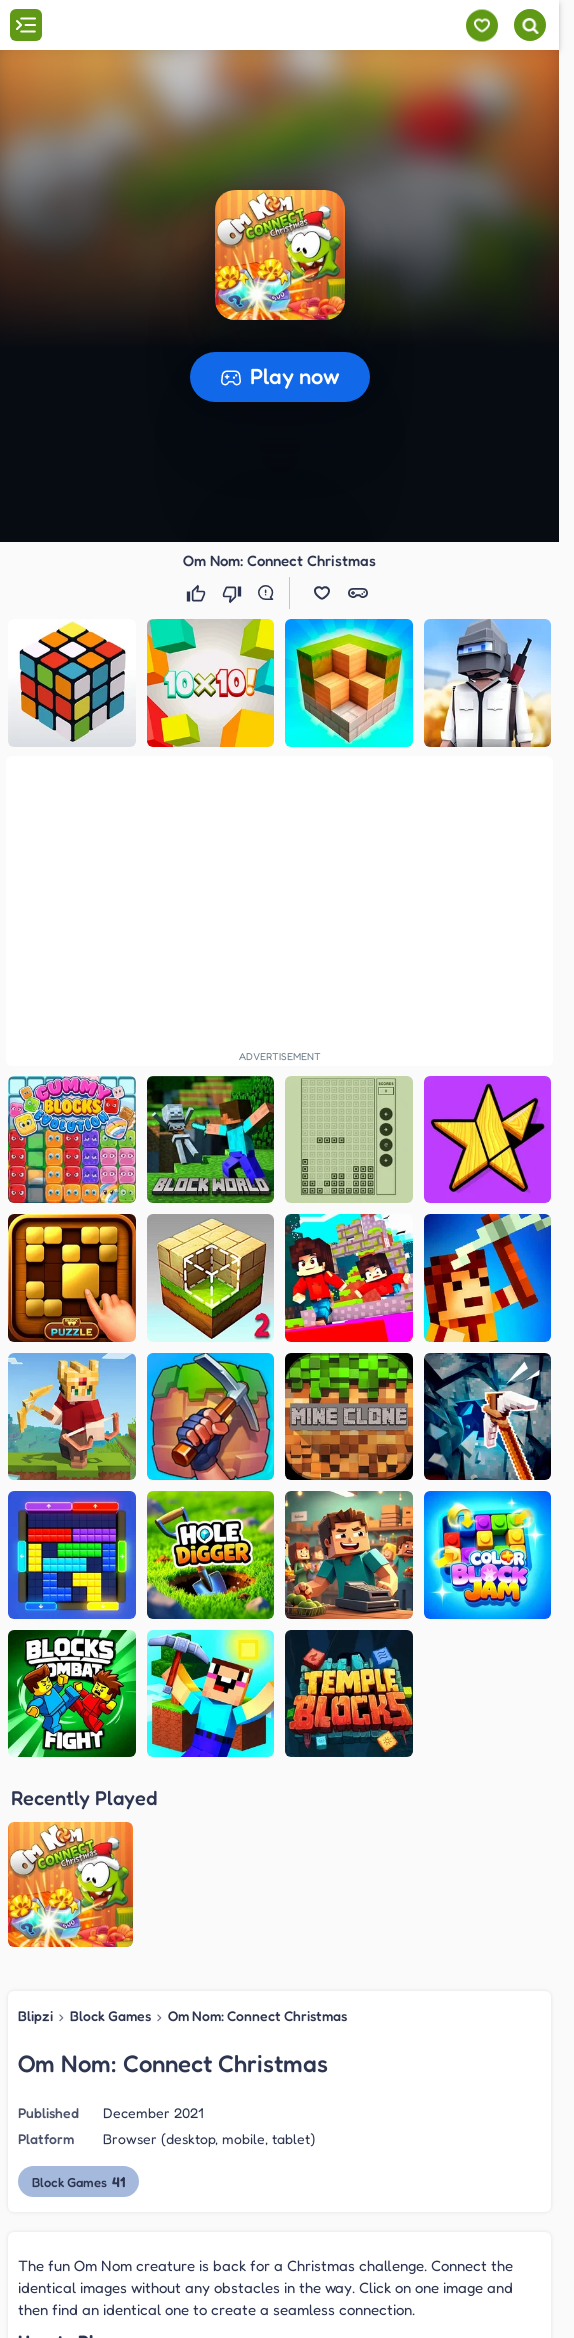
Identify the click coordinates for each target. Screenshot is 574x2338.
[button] (280, 255)
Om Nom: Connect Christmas (257, 1830)
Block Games (110, 1830)
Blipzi (35, 1830)
